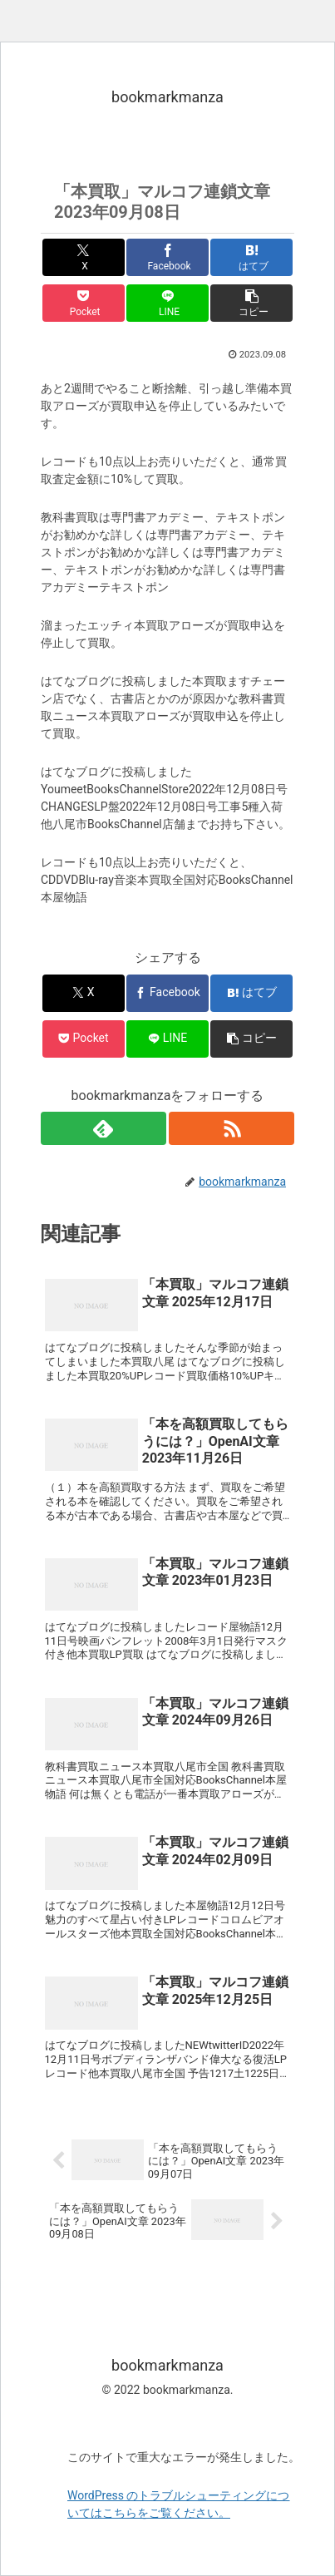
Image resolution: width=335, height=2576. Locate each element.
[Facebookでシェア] (167, 257)
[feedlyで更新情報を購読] (103, 1128)
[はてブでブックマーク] (251, 257)
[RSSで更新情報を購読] (231, 1128)
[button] (251, 303)
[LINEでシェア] (167, 303)
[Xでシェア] (83, 257)
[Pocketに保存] (83, 303)
